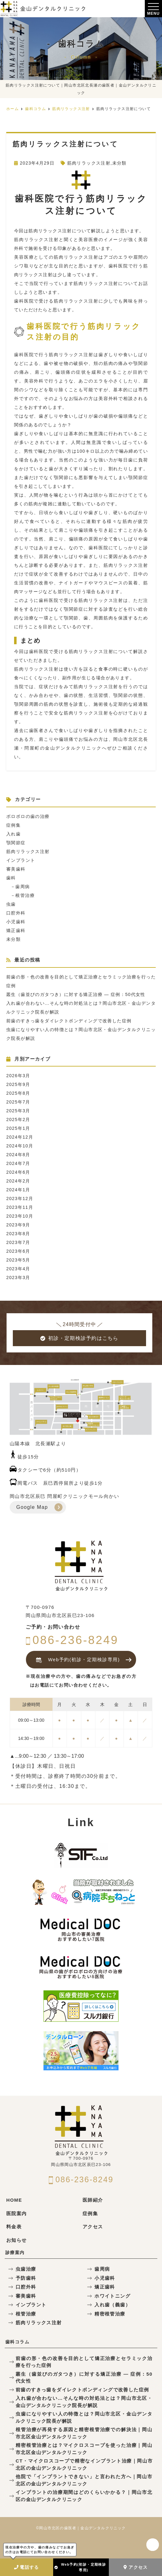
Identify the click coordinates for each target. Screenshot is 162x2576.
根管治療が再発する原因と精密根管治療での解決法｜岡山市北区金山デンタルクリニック (84, 2433)
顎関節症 (16, 842)
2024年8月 (18, 1154)
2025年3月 (18, 1110)
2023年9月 (18, 1224)
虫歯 (11, 904)
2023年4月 (18, 1268)
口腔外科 (16, 912)
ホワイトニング (112, 2296)
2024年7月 (18, 1163)
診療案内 (15, 2252)
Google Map (32, 1507)
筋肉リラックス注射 (89, 163)
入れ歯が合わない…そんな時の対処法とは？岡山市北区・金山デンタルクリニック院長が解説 (84, 2401)
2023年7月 (18, 1242)
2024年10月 (19, 1145)
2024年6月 (18, 1172)
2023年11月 (19, 1207)
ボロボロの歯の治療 (28, 816)
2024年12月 (19, 1137)
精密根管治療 (109, 2313)
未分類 (119, 163)
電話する (26, 2567)
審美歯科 (16, 869)
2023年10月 (19, 1216)
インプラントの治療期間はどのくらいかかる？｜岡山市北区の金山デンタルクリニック (84, 2495)
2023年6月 (18, 1251)
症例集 (13, 825)
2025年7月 (18, 1101)
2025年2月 (18, 1119)
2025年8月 (18, 1093)
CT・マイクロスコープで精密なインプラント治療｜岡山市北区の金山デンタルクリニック (84, 2464)
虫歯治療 (26, 2269)
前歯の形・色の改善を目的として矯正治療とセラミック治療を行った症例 (84, 2362)
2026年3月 (18, 1075)
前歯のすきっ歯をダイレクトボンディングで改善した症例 (68, 1020)
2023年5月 (18, 1259)
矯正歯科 (16, 930)
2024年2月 (18, 1180)
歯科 (11, 877)
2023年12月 (19, 1198)
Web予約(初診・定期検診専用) (80, 2567)
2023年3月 (18, 1277)
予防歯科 (26, 2278)
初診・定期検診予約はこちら (79, 1338)
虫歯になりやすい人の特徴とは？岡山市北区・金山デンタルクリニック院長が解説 (84, 2417)
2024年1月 (18, 1189)
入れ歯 (13, 833)
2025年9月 (18, 1084)
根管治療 (25, 895)
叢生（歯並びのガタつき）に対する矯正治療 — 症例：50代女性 (75, 994)
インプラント (20, 860)
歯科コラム (17, 2341)
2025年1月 (18, 1128)
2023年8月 (18, 1233)
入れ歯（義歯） (112, 2304)
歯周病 (22, 886)
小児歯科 (16, 921)
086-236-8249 (72, 1640)
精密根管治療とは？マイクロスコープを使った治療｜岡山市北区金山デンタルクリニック (84, 2448)
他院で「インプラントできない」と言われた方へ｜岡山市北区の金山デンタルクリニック (84, 2480)
